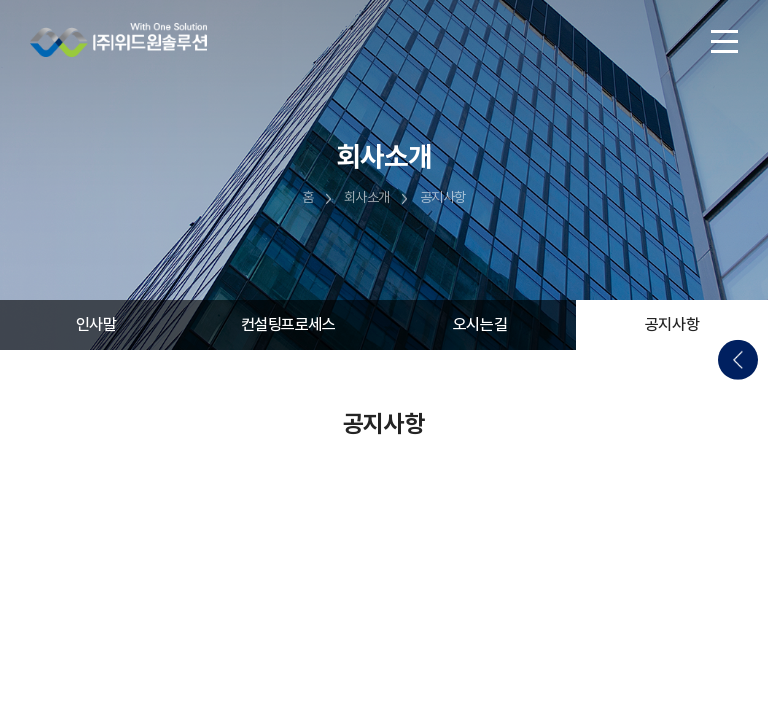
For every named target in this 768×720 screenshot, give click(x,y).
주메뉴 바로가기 (0, 0)
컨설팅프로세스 (288, 324)
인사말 (96, 324)
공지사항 (672, 324)
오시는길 (480, 324)
